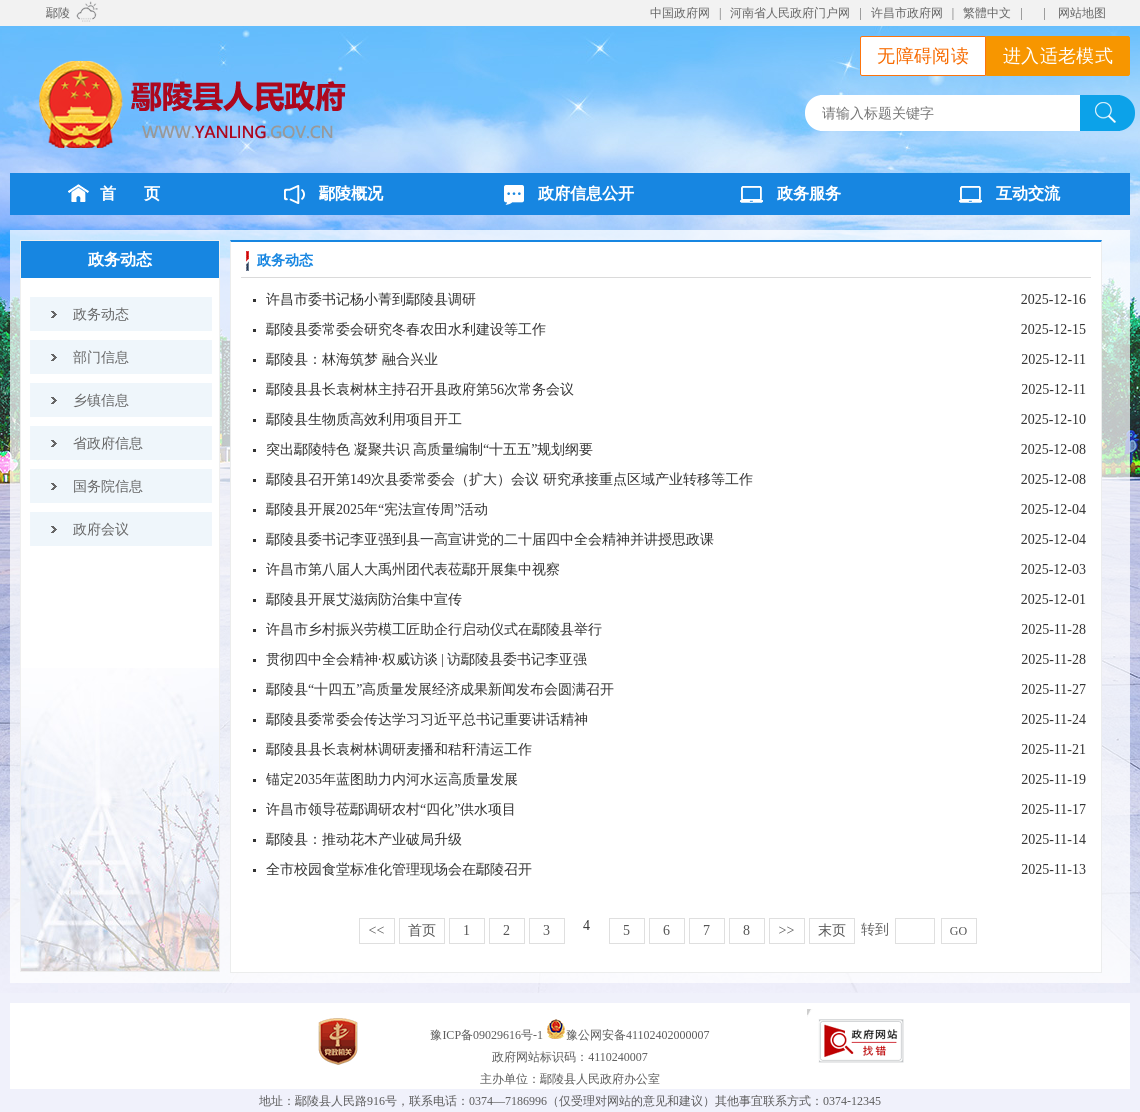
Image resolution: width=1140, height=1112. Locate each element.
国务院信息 (108, 486)
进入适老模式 (1058, 56)
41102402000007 (668, 1035)
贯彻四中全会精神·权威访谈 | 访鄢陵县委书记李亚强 (426, 659)
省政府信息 (108, 443)
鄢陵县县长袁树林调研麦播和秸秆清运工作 (399, 749)
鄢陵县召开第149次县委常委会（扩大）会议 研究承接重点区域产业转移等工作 (509, 479)
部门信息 (101, 357)
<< (377, 930)
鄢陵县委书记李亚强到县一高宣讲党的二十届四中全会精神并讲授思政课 (490, 539)
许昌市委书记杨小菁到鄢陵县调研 (371, 299)
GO (958, 931)
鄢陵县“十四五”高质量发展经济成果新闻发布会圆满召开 (440, 689)
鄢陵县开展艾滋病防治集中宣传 (364, 599)
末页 (832, 930)
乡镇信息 (101, 400)
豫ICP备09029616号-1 (488, 1035)
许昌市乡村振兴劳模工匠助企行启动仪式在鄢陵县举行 (434, 629)
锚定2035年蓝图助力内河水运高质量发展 (392, 779)
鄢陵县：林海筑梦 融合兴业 (352, 359)
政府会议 (101, 529)
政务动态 (120, 259)
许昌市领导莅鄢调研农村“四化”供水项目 (391, 809)
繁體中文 (987, 13)
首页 (422, 930)
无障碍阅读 (923, 56)
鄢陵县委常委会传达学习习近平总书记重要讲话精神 (427, 719)
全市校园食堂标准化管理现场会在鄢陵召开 (399, 869)
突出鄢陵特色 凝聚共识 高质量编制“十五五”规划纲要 (429, 449)
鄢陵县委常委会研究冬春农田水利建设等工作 (406, 329)
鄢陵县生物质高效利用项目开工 (364, 419)
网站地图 (1082, 13)
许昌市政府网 (907, 13)
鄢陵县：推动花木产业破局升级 (364, 839)
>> (787, 930)
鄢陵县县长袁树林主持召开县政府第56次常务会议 (420, 389)
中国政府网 (680, 13)
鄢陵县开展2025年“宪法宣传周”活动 (377, 509)
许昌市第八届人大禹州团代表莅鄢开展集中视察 (413, 569)
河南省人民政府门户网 (790, 13)
